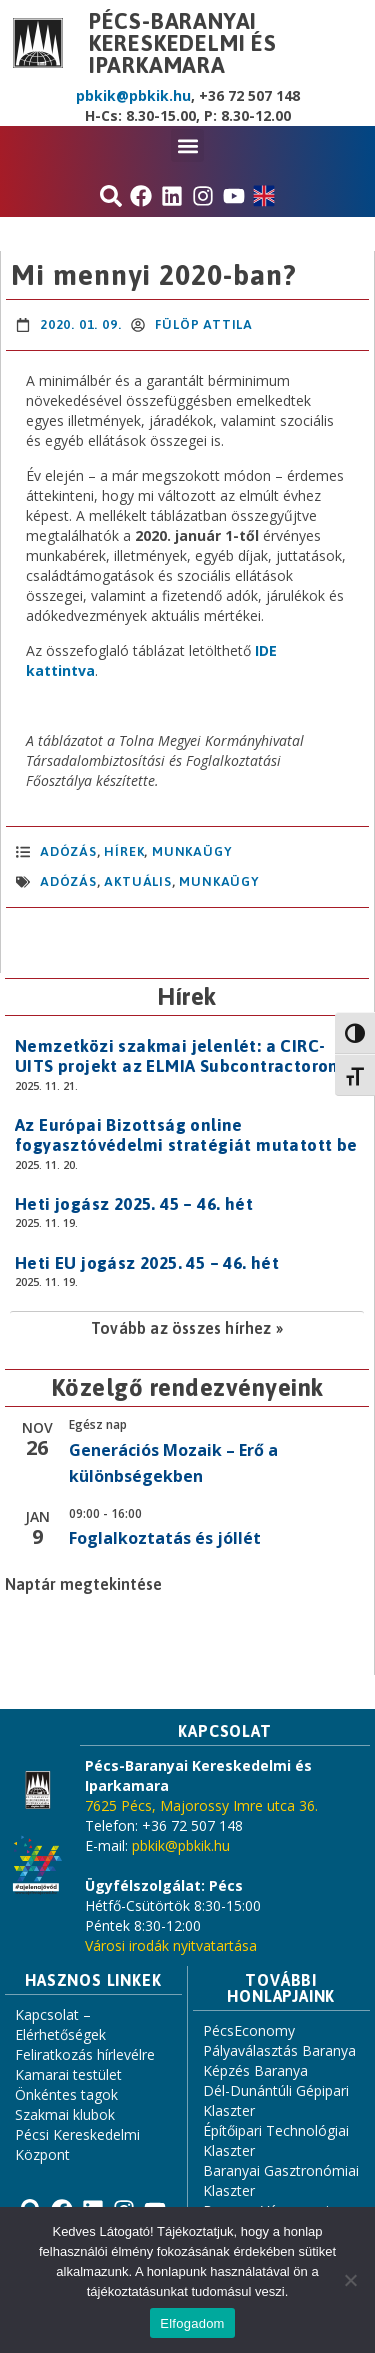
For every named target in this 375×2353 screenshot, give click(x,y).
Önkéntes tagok (66, 2094)
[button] (187, 145)
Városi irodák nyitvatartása (171, 1945)
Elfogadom (192, 2323)
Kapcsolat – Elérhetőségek (60, 2024)
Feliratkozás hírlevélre (85, 2054)
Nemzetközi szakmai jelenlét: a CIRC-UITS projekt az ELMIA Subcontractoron (177, 1056)
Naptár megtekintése (83, 1584)
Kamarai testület (68, 2074)
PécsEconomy (249, 2030)
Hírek (124, 851)
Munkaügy (191, 851)
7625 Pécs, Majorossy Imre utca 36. (201, 1805)
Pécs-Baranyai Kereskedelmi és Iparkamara (183, 43)
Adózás (68, 851)
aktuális (137, 881)
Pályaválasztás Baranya (279, 2050)
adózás (68, 881)
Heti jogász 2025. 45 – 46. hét (134, 1204)
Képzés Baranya (255, 2070)
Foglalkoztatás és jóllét (165, 1538)
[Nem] (350, 2280)
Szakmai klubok (65, 2114)
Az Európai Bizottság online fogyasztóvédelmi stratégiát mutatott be (186, 1135)
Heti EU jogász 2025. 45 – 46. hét (147, 1263)
